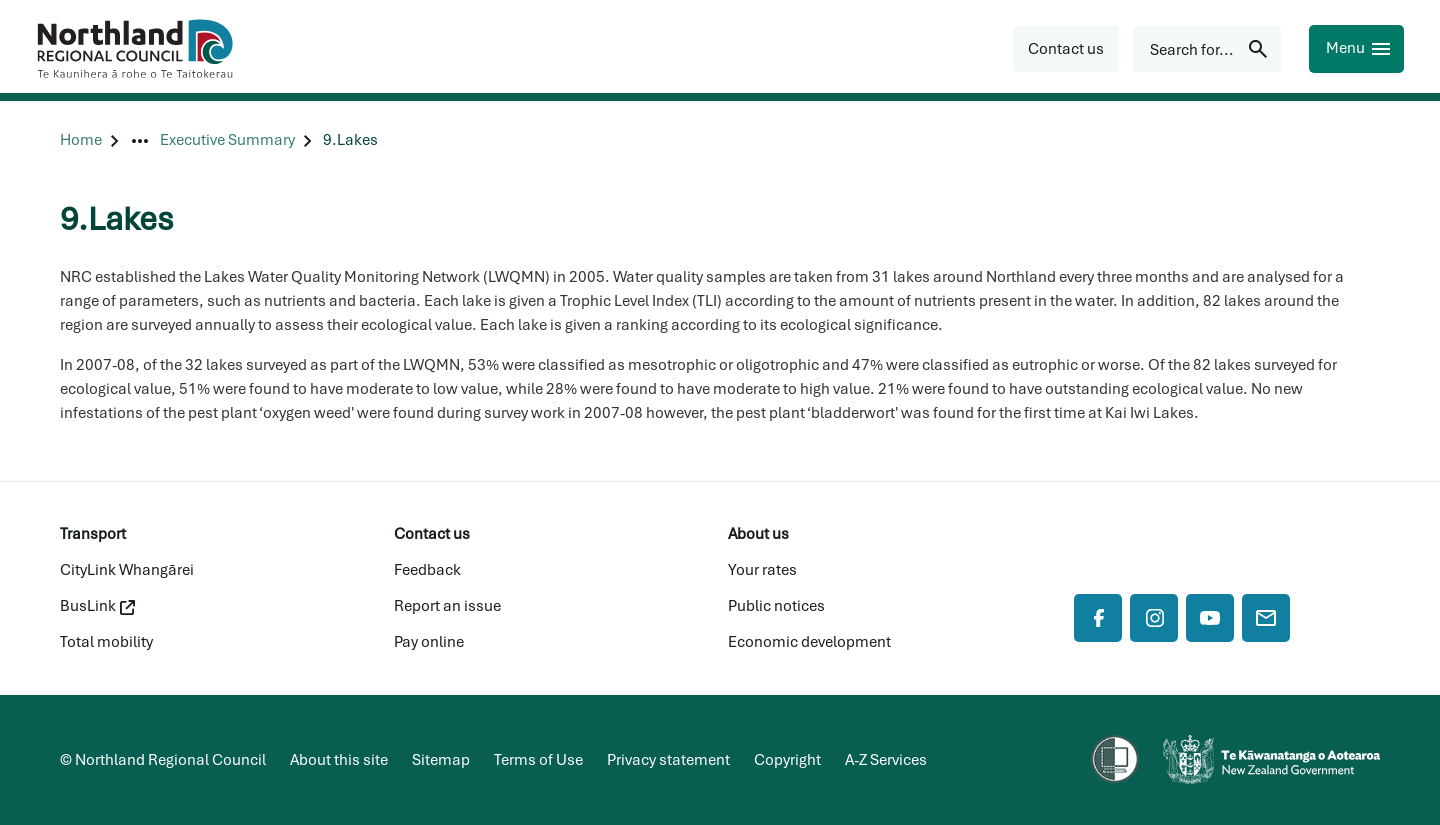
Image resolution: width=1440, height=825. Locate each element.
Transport (93, 534)
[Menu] (1356, 49)
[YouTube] (1210, 618)
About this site (339, 760)
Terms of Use (538, 760)
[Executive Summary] (227, 140)
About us (758, 534)
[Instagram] (1154, 618)
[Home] (81, 140)
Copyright (787, 760)
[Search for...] (1207, 49)
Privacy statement (668, 760)
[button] (1066, 49)
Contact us (432, 534)
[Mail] (1266, 618)
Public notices (776, 606)
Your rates (762, 570)
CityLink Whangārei (127, 570)
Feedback (427, 570)
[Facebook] (1098, 618)
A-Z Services (886, 760)
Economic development (809, 642)
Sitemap (441, 760)
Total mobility (106, 642)
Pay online (429, 642)
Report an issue (447, 606)
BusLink (97, 606)
